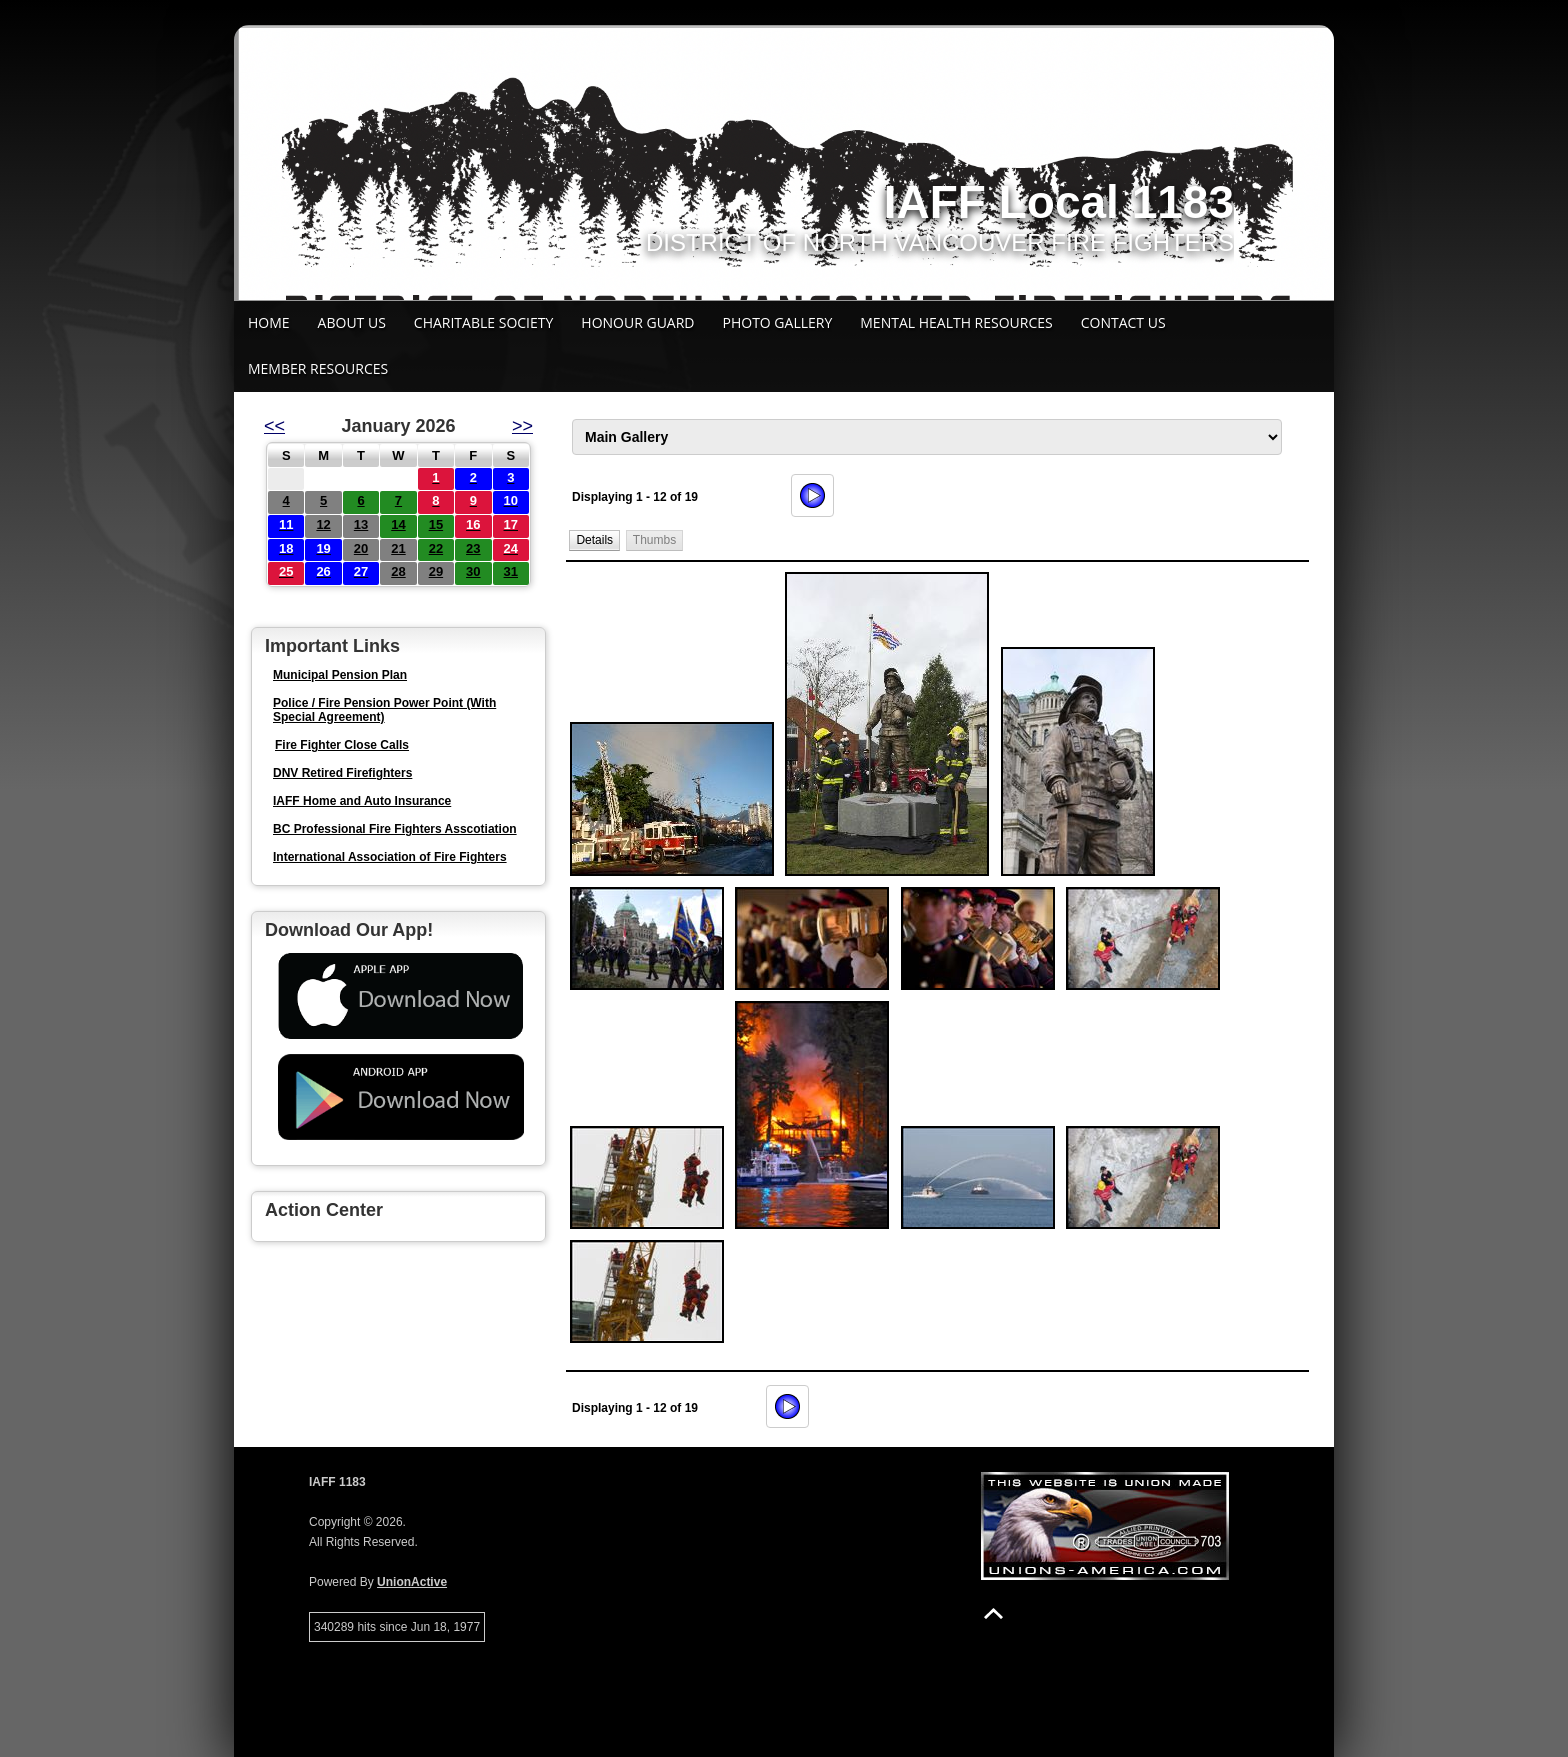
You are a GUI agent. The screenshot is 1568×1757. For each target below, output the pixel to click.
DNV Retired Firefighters (342, 773)
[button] (595, 540)
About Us (352, 322)
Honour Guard (637, 322)
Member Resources (318, 368)
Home (269, 322)
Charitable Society (484, 322)
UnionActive (412, 1582)
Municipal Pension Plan (340, 675)
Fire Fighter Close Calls (342, 745)
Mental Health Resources (956, 322)
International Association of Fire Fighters (390, 857)
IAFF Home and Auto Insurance (362, 801)
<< (274, 426)
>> (522, 426)
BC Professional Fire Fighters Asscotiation (395, 829)
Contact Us (1123, 322)
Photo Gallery (778, 322)
